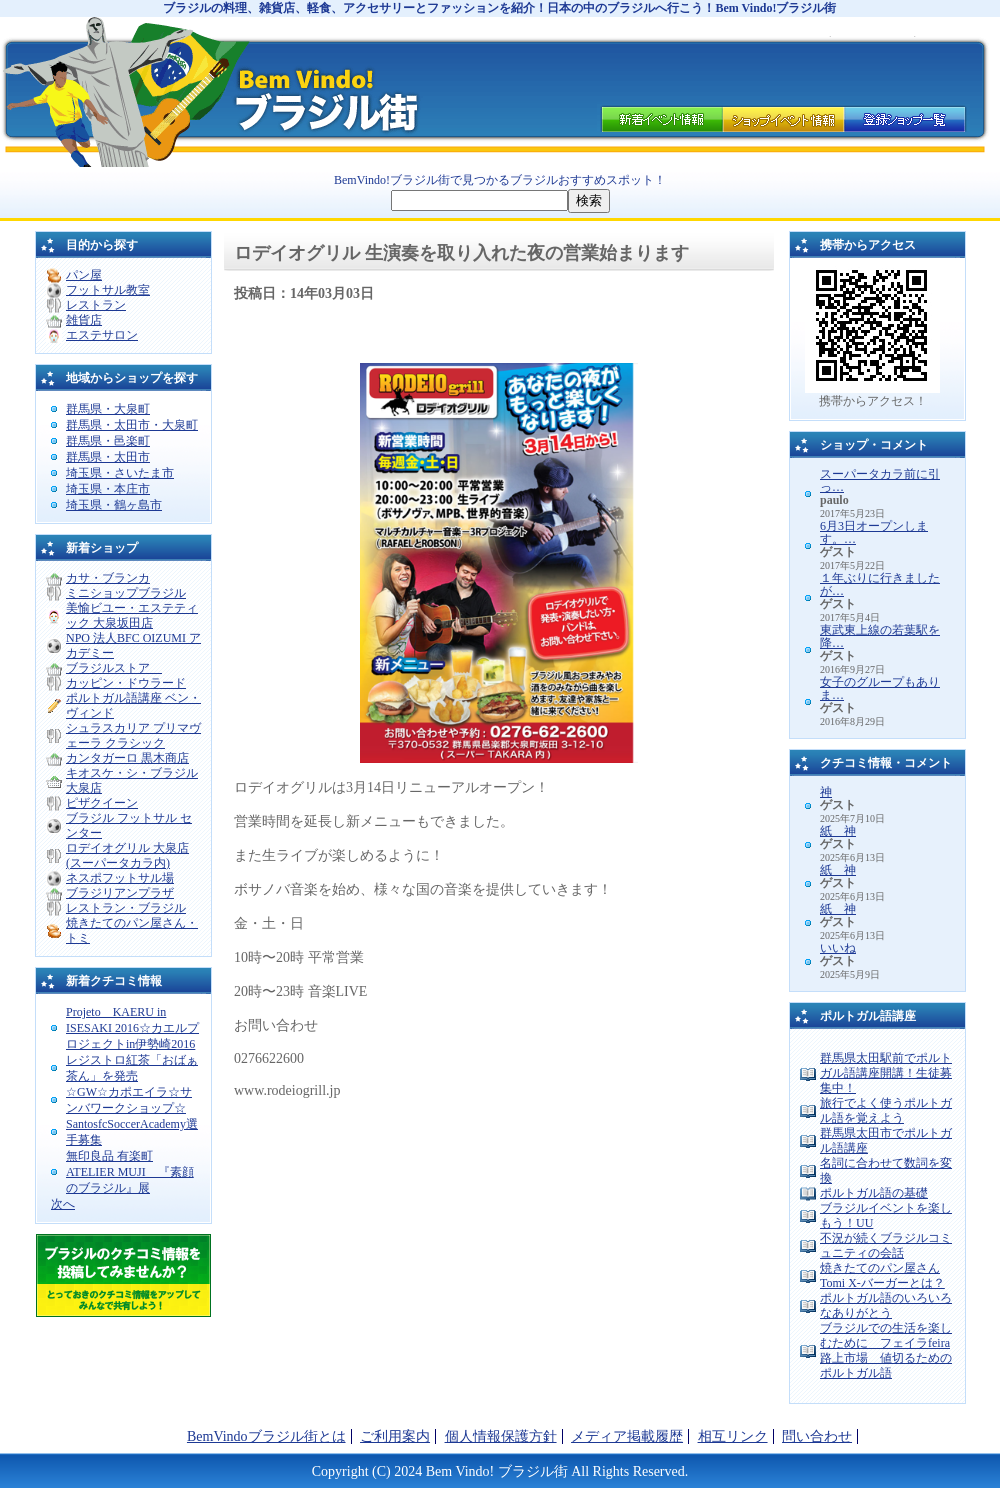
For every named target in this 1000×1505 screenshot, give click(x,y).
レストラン (96, 305)
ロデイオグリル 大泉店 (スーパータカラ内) (127, 855)
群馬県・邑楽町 (108, 441)
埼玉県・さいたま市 (120, 473)
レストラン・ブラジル (126, 908)
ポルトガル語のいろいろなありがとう (886, 1305)
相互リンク (733, 1436)
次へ (63, 1204)
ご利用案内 (395, 1436)
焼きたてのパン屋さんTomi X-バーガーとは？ (882, 1275)
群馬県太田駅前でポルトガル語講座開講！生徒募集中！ (886, 1073)
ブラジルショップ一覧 (907, 117)
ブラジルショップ (783, 117)
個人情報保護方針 (501, 1436)
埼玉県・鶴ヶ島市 (114, 505)
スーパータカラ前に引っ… (880, 480)
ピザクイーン (102, 803)
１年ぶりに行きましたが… (880, 584)
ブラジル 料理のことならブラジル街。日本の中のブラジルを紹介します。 (150, 85)
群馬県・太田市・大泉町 (132, 425)
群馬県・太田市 (108, 457)
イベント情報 (660, 117)
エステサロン (102, 335)
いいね (838, 948)
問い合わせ (817, 1436)
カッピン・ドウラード (126, 683)
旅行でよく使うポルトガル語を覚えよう (886, 1110)
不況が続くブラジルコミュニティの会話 (886, 1245)
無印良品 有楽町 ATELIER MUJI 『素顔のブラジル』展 (130, 1172)
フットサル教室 (108, 290)
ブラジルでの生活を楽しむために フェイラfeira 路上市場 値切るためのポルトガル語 (886, 1350)
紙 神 (838, 831)
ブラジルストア (114, 668)
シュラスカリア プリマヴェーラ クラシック (133, 735)
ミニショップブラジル (126, 593)
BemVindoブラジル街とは (266, 1436)
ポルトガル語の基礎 (874, 1193)
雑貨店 (84, 320)
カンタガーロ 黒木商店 (127, 758)
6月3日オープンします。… (874, 532)
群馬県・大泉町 (108, 409)
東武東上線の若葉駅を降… (880, 636)
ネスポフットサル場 (120, 878)
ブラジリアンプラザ (120, 893)
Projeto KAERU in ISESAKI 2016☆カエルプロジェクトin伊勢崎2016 (132, 1028)
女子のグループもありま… (880, 688)
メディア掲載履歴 (627, 1436)
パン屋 (84, 275)
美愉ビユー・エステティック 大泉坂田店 (132, 615)
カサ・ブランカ (108, 578)
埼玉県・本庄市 (108, 489)
